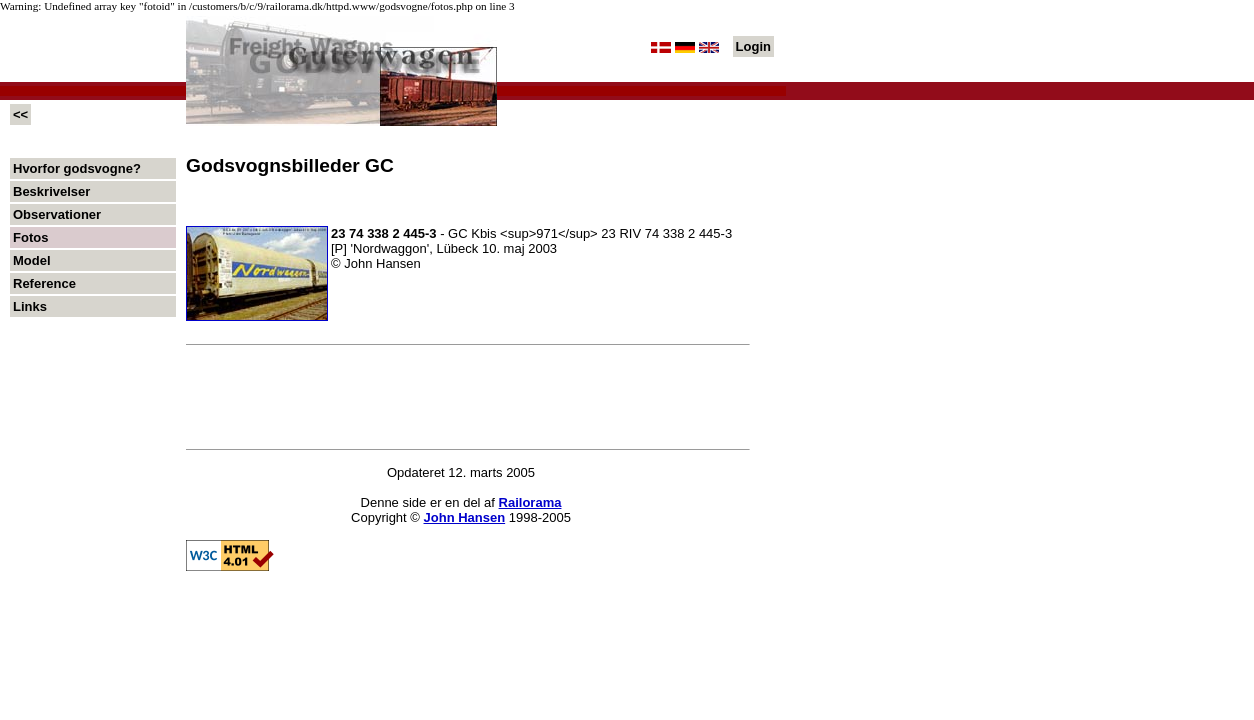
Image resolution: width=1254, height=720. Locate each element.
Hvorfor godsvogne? (77, 168)
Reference (44, 283)
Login (753, 46)
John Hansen (465, 517)
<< (20, 114)
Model (32, 260)
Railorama (530, 502)
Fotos (30, 237)
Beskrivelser (51, 191)
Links (30, 306)
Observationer (57, 214)
